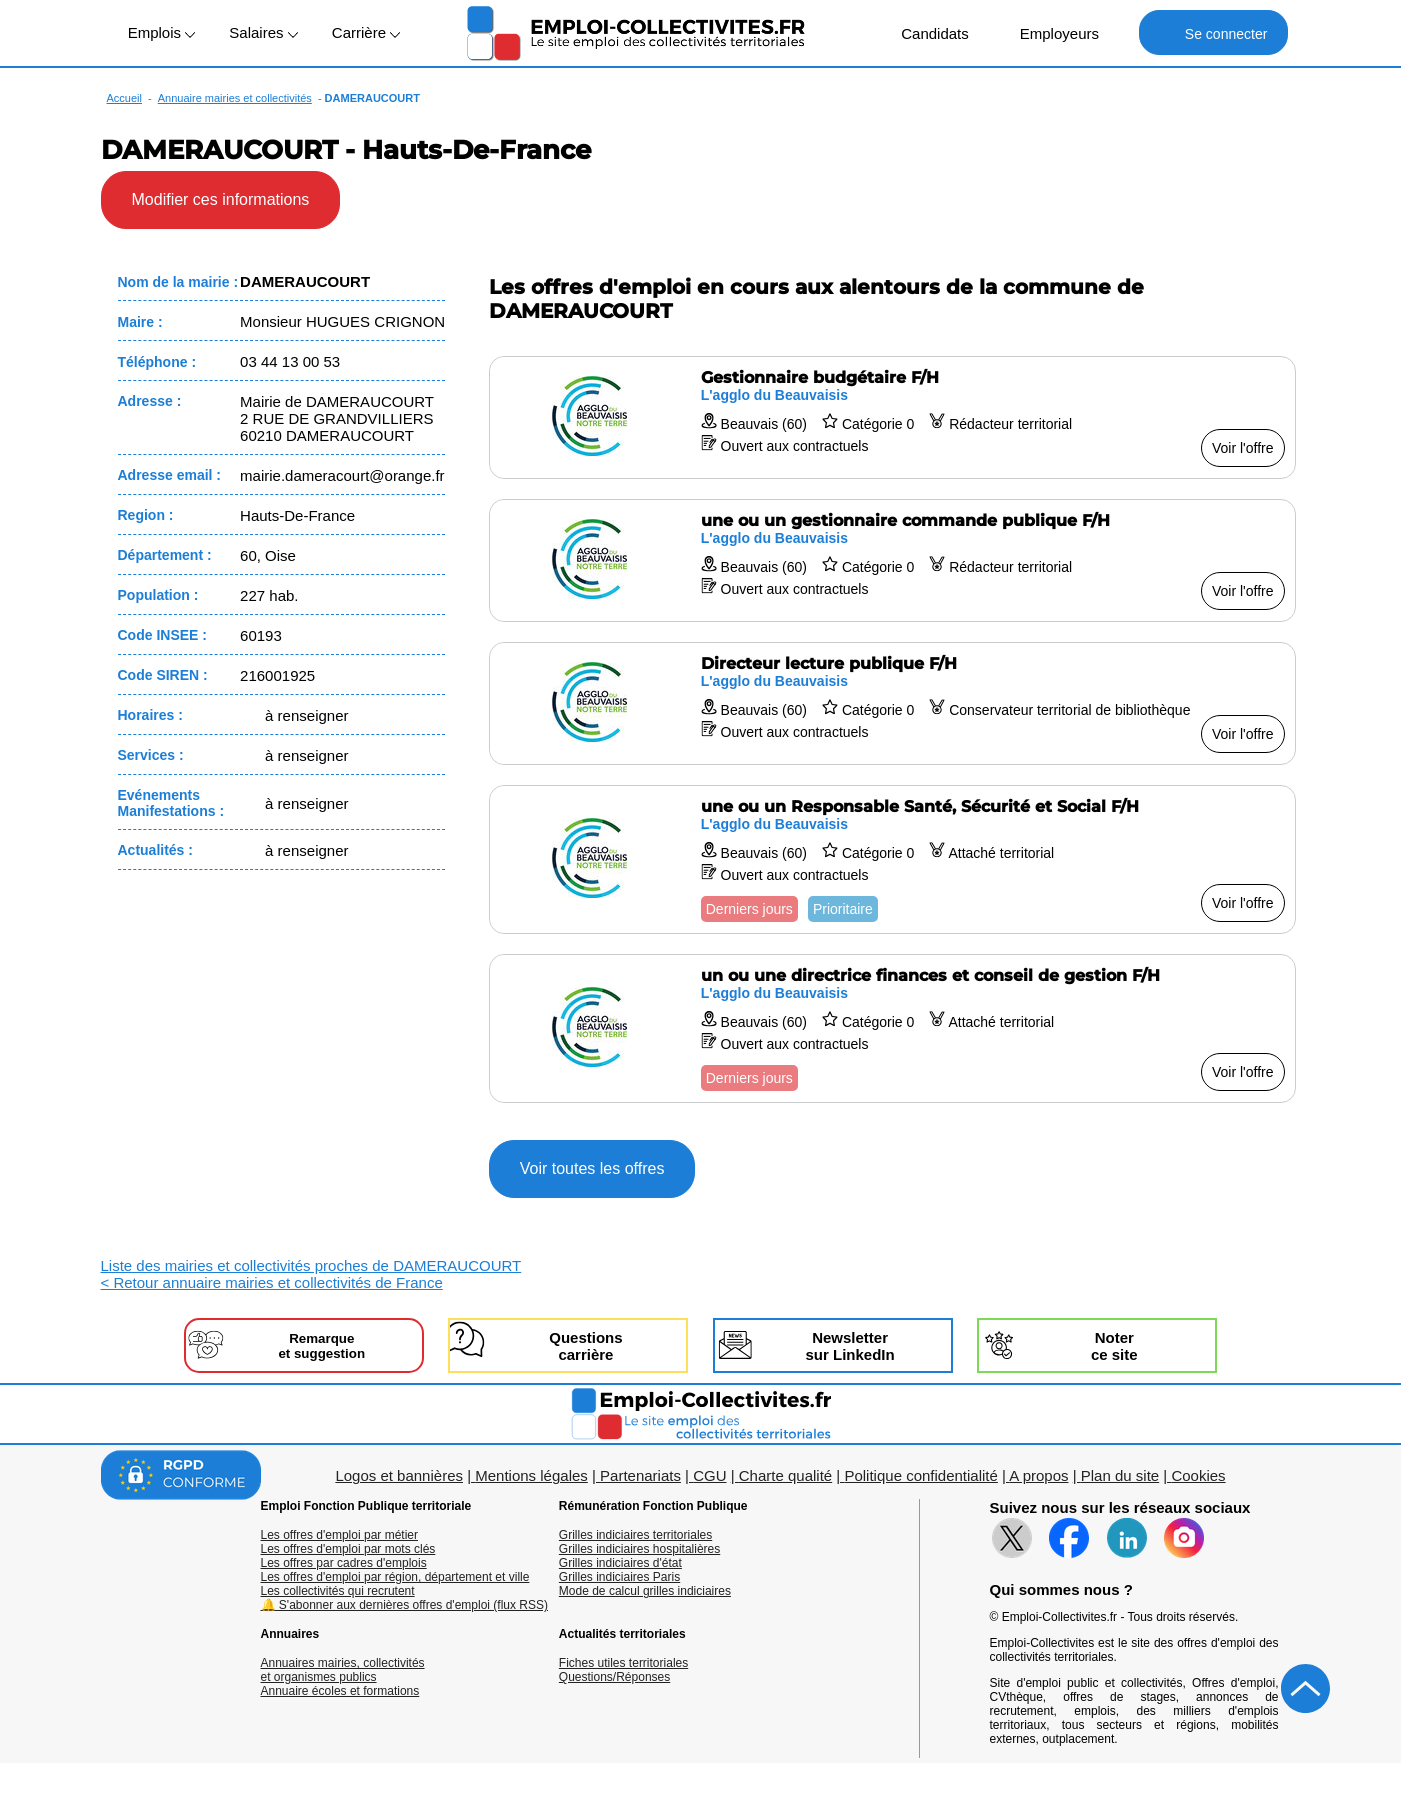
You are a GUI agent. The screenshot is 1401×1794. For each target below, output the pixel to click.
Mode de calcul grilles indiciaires (645, 1591)
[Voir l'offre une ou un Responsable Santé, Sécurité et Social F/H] (892, 859)
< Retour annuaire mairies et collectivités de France (272, 1282)
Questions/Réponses (614, 1677)
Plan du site (1120, 1475)
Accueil (124, 98)
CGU (709, 1475)
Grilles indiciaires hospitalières (639, 1549)
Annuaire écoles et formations (340, 1691)
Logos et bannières (399, 1475)
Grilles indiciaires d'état (620, 1563)
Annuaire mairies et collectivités (235, 98)
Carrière (366, 32)
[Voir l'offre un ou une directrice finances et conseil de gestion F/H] (892, 1028)
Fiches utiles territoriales (623, 1663)
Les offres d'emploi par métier (339, 1535)
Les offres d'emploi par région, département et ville (395, 1577)
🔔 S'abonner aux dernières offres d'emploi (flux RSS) (405, 1605)
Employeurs (1049, 32)
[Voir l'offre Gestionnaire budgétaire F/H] (892, 417)
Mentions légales (531, 1475)
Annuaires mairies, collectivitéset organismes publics (343, 1670)
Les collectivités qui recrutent (338, 1591)
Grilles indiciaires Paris (619, 1577)
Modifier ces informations (221, 199)
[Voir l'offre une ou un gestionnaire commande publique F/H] (892, 560)
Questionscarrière (585, 1346)
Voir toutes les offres (592, 1168)
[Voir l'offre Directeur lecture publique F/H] (892, 703)
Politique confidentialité (920, 1475)
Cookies (1198, 1475)
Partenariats (640, 1475)
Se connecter (1213, 32)
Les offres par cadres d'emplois (344, 1563)
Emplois (162, 32)
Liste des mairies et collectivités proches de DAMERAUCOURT (311, 1265)
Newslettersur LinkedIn (849, 1346)
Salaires (263, 32)
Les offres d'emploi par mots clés (348, 1549)
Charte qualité (785, 1475)
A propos (1038, 1475)
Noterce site (1114, 1346)
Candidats (924, 32)
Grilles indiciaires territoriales (635, 1535)
